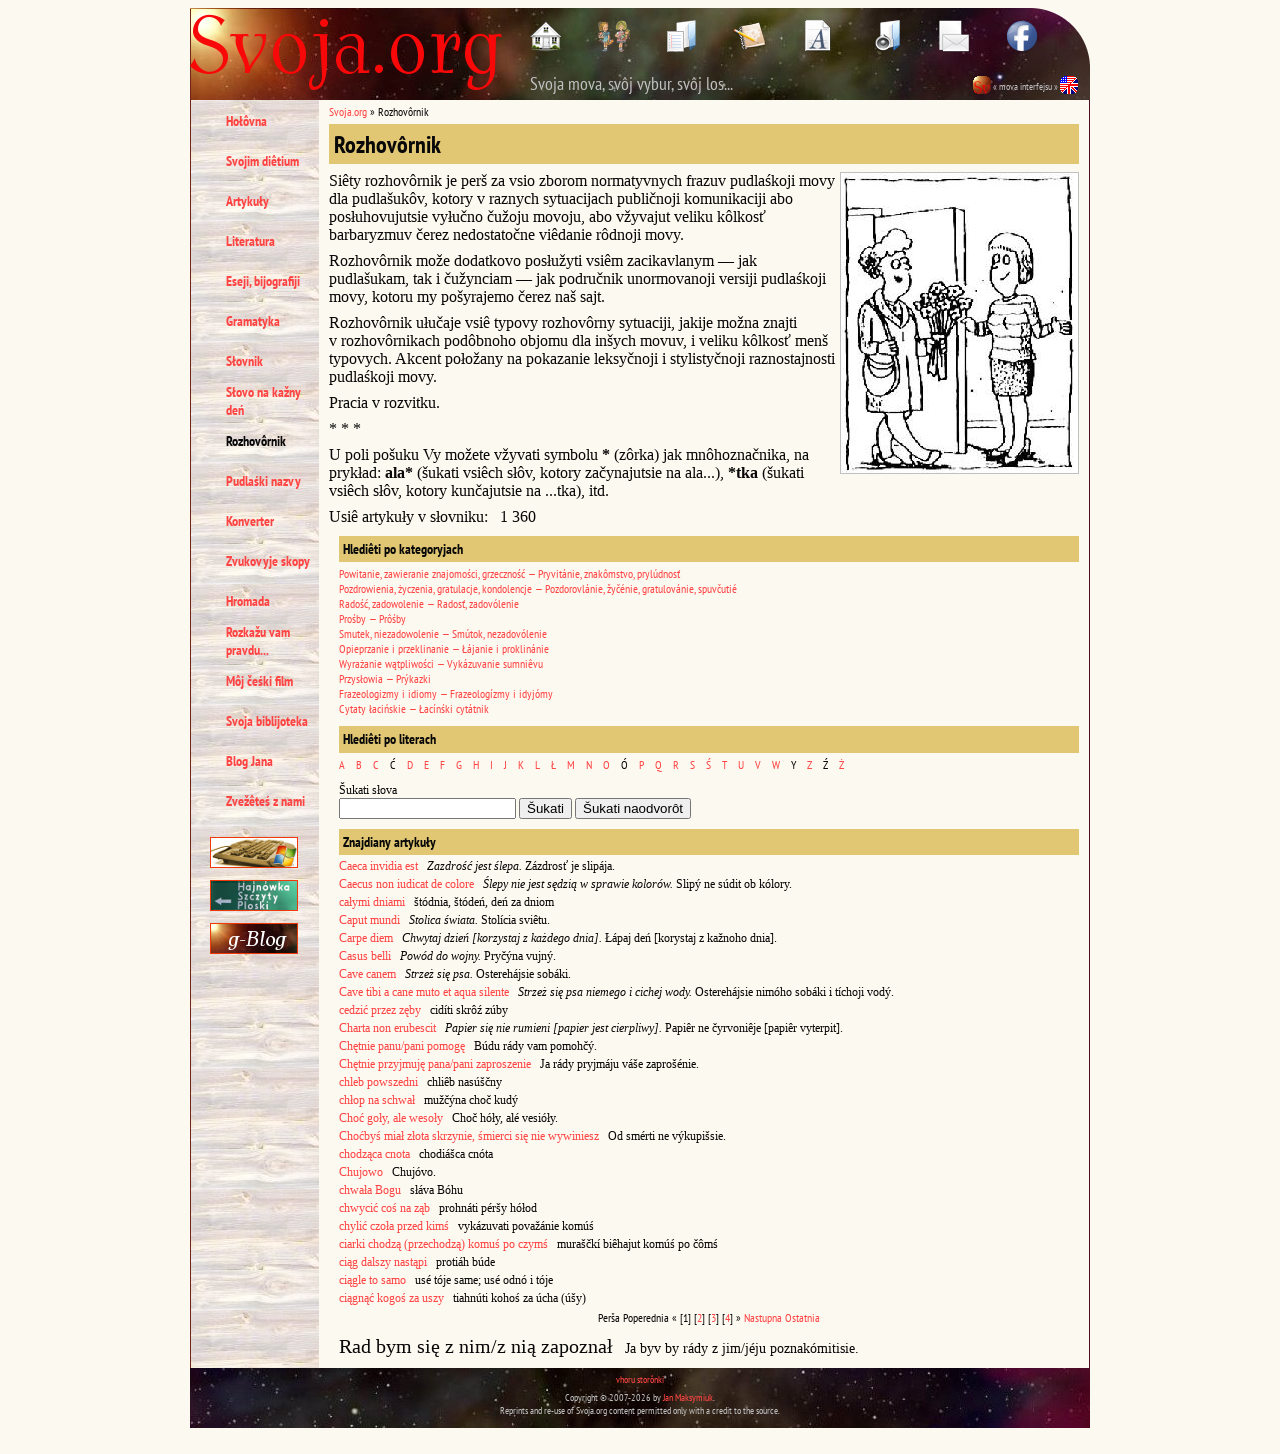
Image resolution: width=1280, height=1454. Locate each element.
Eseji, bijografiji (263, 281)
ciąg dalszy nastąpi (383, 1262)
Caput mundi (369, 920)
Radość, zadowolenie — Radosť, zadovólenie (429, 603)
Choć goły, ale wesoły (391, 1118)
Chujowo (361, 1172)
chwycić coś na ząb (384, 1208)
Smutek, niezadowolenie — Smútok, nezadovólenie (443, 633)
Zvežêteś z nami (265, 801)
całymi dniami (372, 902)
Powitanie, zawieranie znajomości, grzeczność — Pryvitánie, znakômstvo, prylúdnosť (509, 573)
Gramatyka (253, 321)
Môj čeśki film (259, 681)
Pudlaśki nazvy (263, 481)
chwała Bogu (370, 1190)
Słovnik (244, 361)
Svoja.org (348, 111)
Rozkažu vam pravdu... (258, 641)
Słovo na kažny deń (263, 401)
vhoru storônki (640, 1379)
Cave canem (367, 974)
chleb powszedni (378, 1082)
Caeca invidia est (378, 866)
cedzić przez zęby (380, 1010)
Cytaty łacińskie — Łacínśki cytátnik (414, 708)
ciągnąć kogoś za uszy (391, 1298)
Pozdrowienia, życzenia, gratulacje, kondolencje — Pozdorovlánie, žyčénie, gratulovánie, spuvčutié (538, 588)
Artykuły (247, 201)
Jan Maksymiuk (688, 1397)
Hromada (248, 601)
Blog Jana (249, 761)
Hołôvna (246, 121)
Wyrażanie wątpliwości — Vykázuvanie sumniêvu (441, 663)
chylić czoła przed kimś (394, 1226)
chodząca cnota (374, 1154)
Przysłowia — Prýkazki (385, 678)
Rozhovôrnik (256, 441)
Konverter (250, 521)
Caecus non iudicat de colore (406, 884)
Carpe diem (366, 938)
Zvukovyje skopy (268, 561)
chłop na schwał (377, 1100)
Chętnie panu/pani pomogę (402, 1046)
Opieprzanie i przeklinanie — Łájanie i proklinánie (444, 648)
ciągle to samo (372, 1280)
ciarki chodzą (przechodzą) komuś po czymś (443, 1244)
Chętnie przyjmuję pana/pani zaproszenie (435, 1064)
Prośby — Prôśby (372, 618)
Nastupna (763, 1317)
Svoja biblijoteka (267, 721)
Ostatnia (802, 1317)
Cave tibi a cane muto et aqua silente (424, 992)
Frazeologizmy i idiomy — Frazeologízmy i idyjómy (446, 693)
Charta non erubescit (387, 1028)
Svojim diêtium (262, 161)
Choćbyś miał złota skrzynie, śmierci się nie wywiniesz (469, 1136)
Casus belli (365, 956)
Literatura (250, 241)
